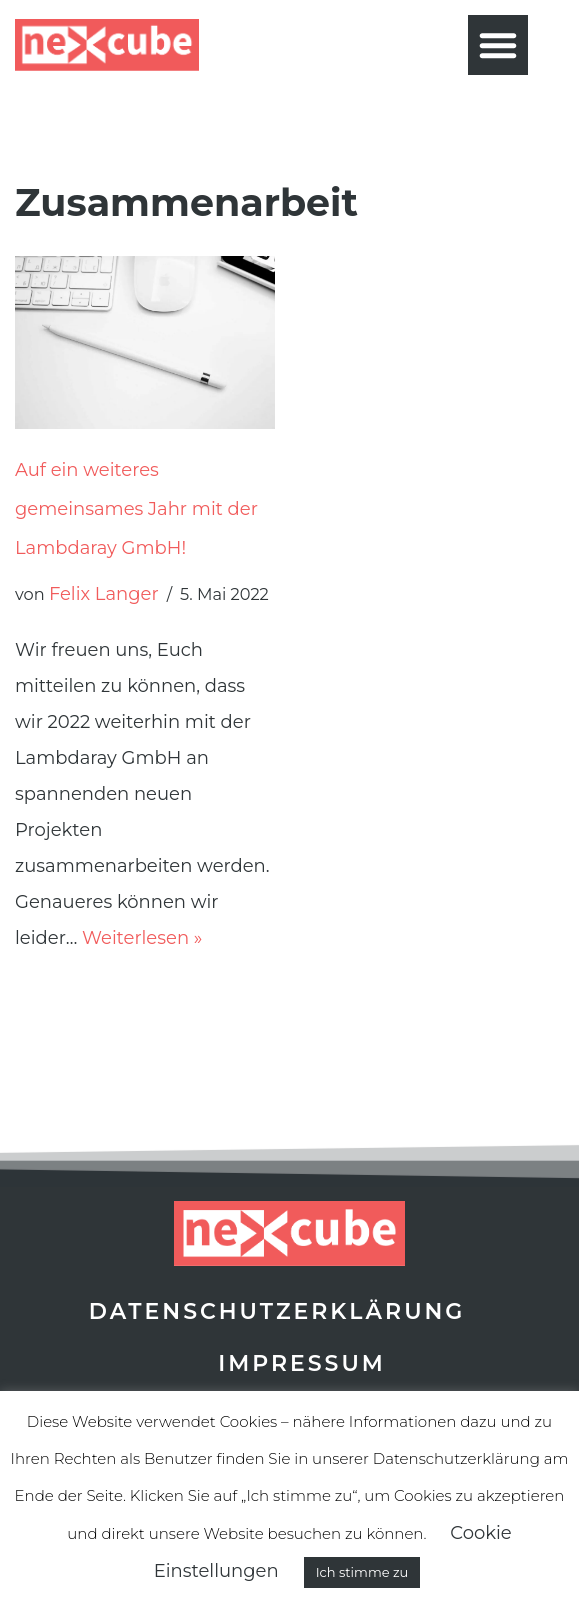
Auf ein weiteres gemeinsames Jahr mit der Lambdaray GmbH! (136, 509)
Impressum (302, 1363)
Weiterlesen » (142, 938)
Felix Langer (104, 594)
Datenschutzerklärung (277, 1311)
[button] (498, 45)
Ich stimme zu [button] (362, 1572)
